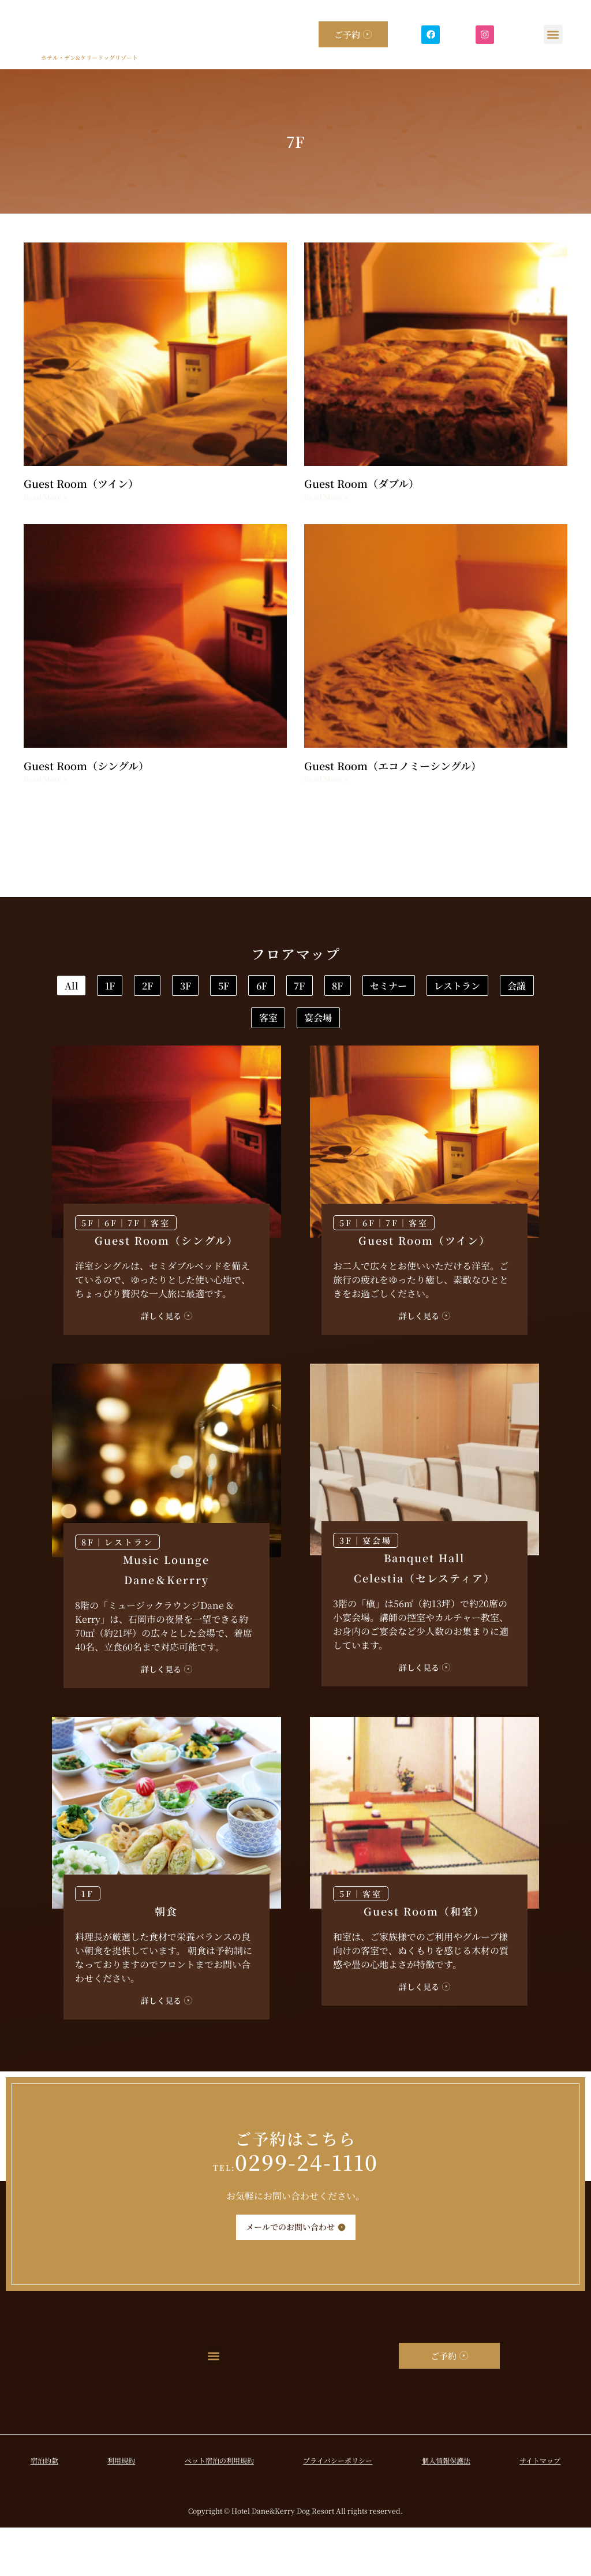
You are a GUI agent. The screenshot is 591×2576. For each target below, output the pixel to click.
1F (187, 988)
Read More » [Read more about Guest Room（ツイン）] (46, 497)
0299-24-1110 (295, 2210)
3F (332, 988)
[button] (553, 34)
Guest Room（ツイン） (81, 483)
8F (187, 1025)
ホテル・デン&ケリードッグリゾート (89, 57)
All (113, 988)
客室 (250, 1063)
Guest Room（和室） (424, 1959)
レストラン (378, 1025)
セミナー (274, 1025)
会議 (472, 1025)
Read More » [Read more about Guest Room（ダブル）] (326, 497)
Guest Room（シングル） (86, 765)
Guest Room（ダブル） (361, 483)
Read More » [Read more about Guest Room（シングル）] (46, 778)
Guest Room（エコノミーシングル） (392, 765)
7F (114, 1025)
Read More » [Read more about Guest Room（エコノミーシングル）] (326, 778)
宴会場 (336, 1063)
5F (406, 988)
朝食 (166, 1959)
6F (479, 988)
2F (259, 988)
